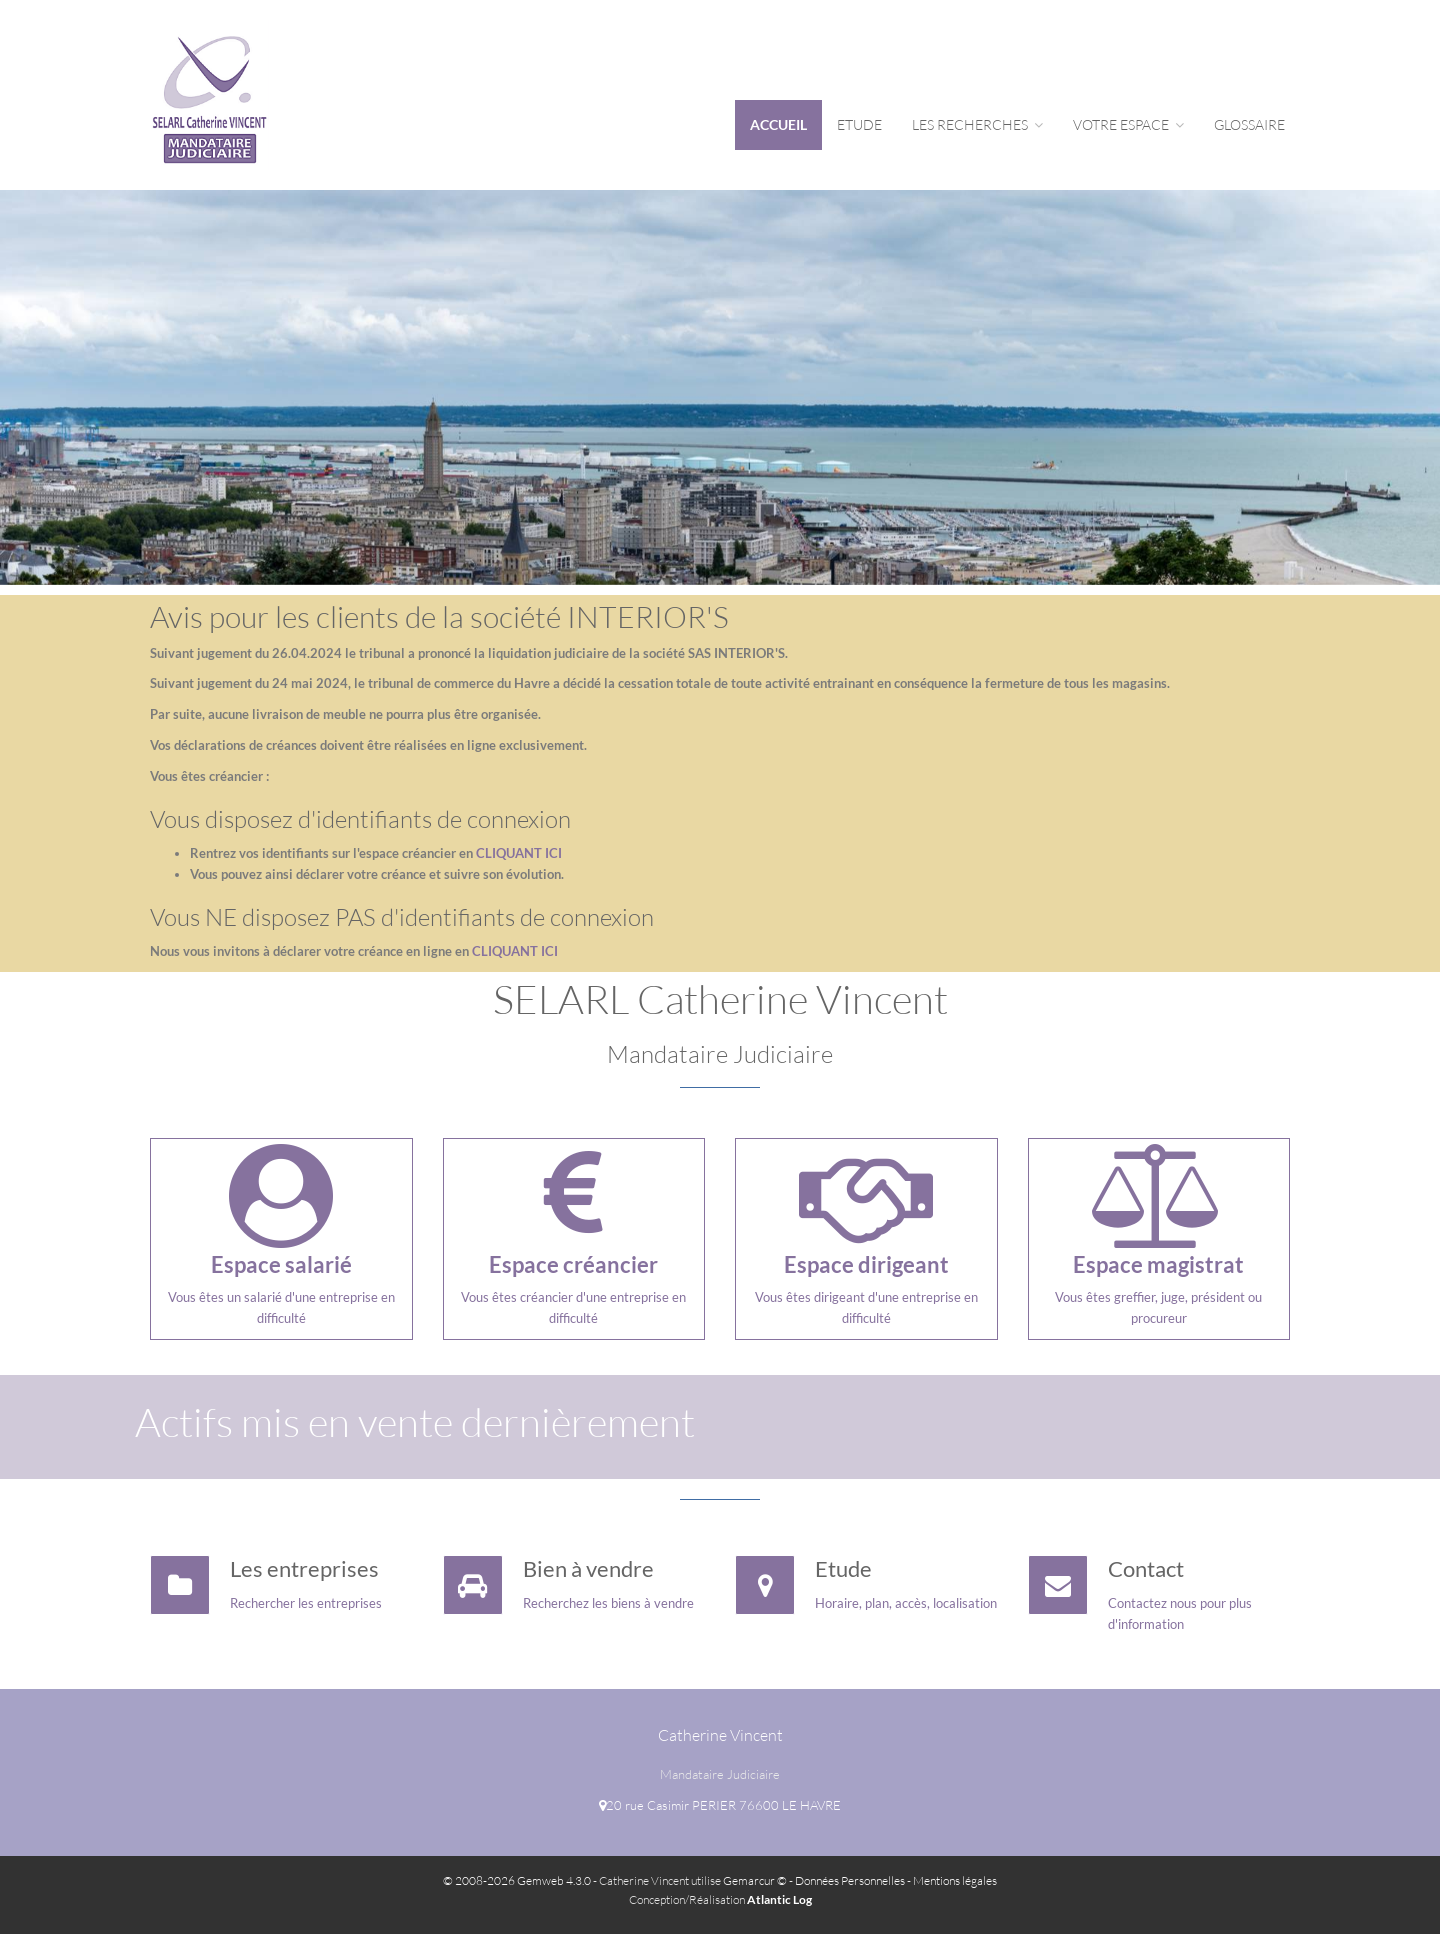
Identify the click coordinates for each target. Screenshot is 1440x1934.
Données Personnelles (850, 1880)
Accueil (778, 124)
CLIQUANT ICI (519, 853)
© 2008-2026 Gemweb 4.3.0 (517, 1880)
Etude (859, 124)
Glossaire (1249, 124)
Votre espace (1128, 124)
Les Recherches (977, 124)
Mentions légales (955, 1880)
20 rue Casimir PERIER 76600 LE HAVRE (720, 1805)
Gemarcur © (755, 1880)
